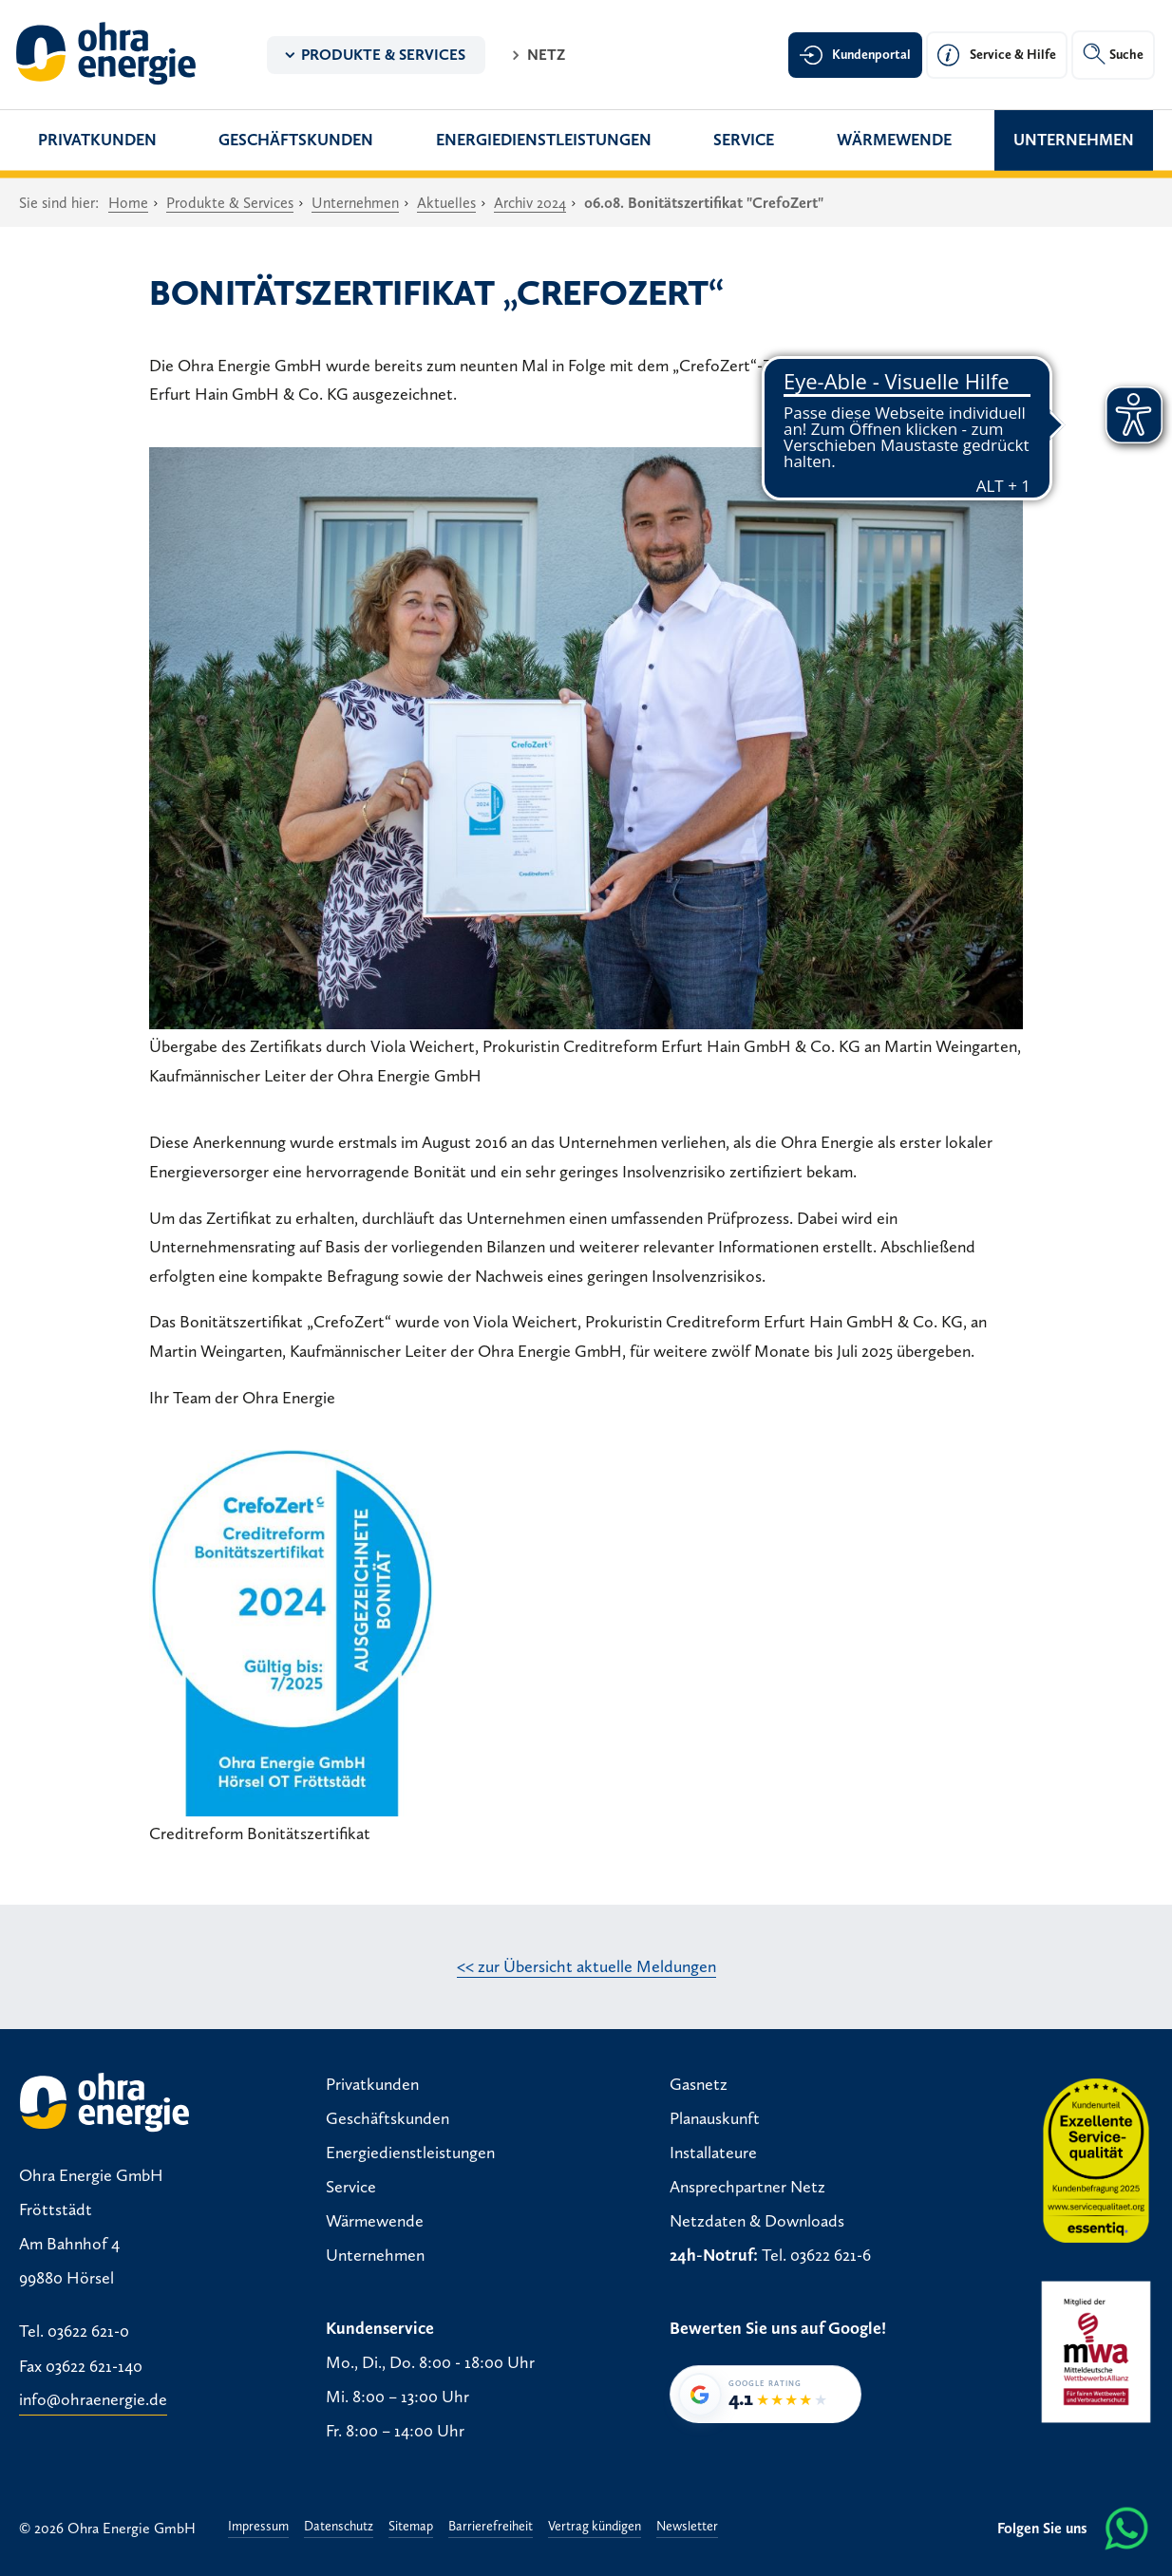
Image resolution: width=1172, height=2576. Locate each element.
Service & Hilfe (1013, 55)
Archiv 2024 (530, 203)
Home (128, 203)
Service (743, 139)
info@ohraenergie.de (93, 2400)
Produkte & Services (383, 55)
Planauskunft (715, 2118)
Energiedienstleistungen (544, 139)
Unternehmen (1073, 139)
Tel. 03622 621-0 (74, 2332)
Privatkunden (97, 139)
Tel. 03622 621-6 (816, 2255)
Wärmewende (894, 139)
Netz (546, 55)
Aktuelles (446, 203)
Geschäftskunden (295, 139)
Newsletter (687, 2527)
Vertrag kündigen (594, 2527)
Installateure (713, 2152)
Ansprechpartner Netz (747, 2186)
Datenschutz (338, 2527)
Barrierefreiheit (490, 2527)
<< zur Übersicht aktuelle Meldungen (586, 1966)
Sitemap (410, 2527)
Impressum (258, 2527)
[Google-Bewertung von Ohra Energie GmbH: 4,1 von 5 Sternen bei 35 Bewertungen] (765, 2394)
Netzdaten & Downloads (757, 2220)
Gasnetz (699, 2084)
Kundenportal (871, 55)
